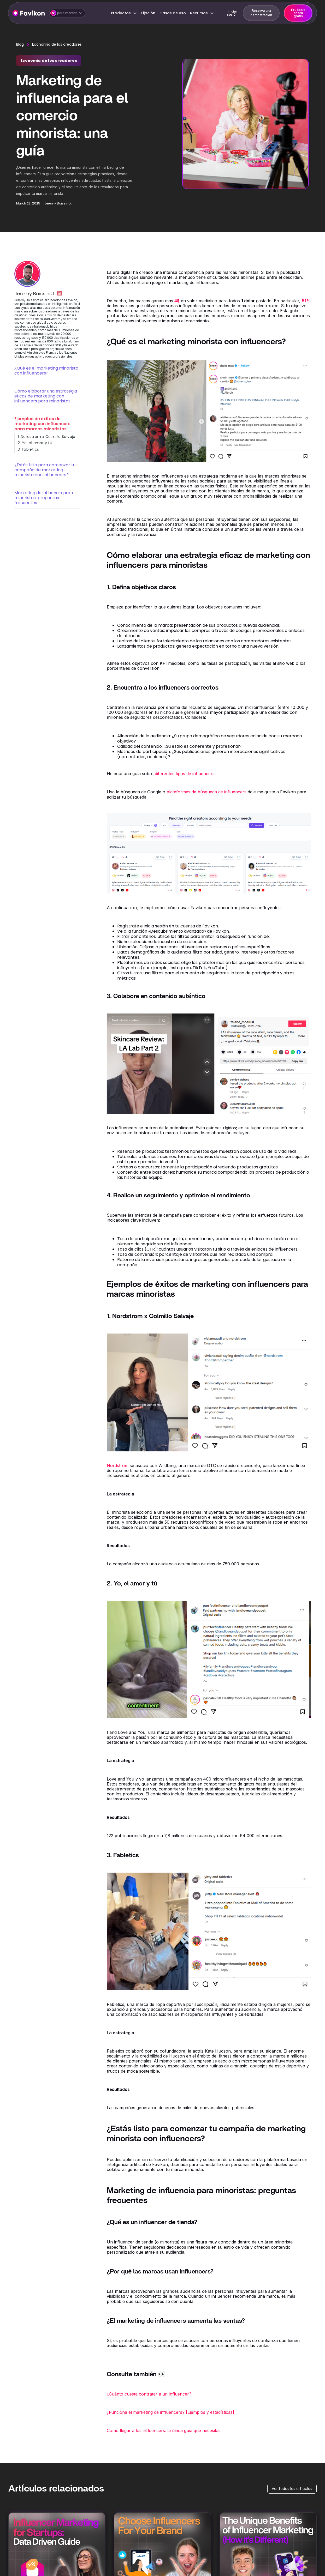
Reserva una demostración (261, 13)
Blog (20, 44)
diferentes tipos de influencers (185, 773)
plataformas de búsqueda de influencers (206, 791)
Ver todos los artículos (292, 2488)
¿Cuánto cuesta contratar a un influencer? (149, 2394)
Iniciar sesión (232, 13)
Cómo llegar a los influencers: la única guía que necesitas (164, 2430)
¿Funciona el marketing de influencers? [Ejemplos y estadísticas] (170, 2412)
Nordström (118, 1465)
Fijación (148, 13)
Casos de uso (172, 13)
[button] (67, 13)
